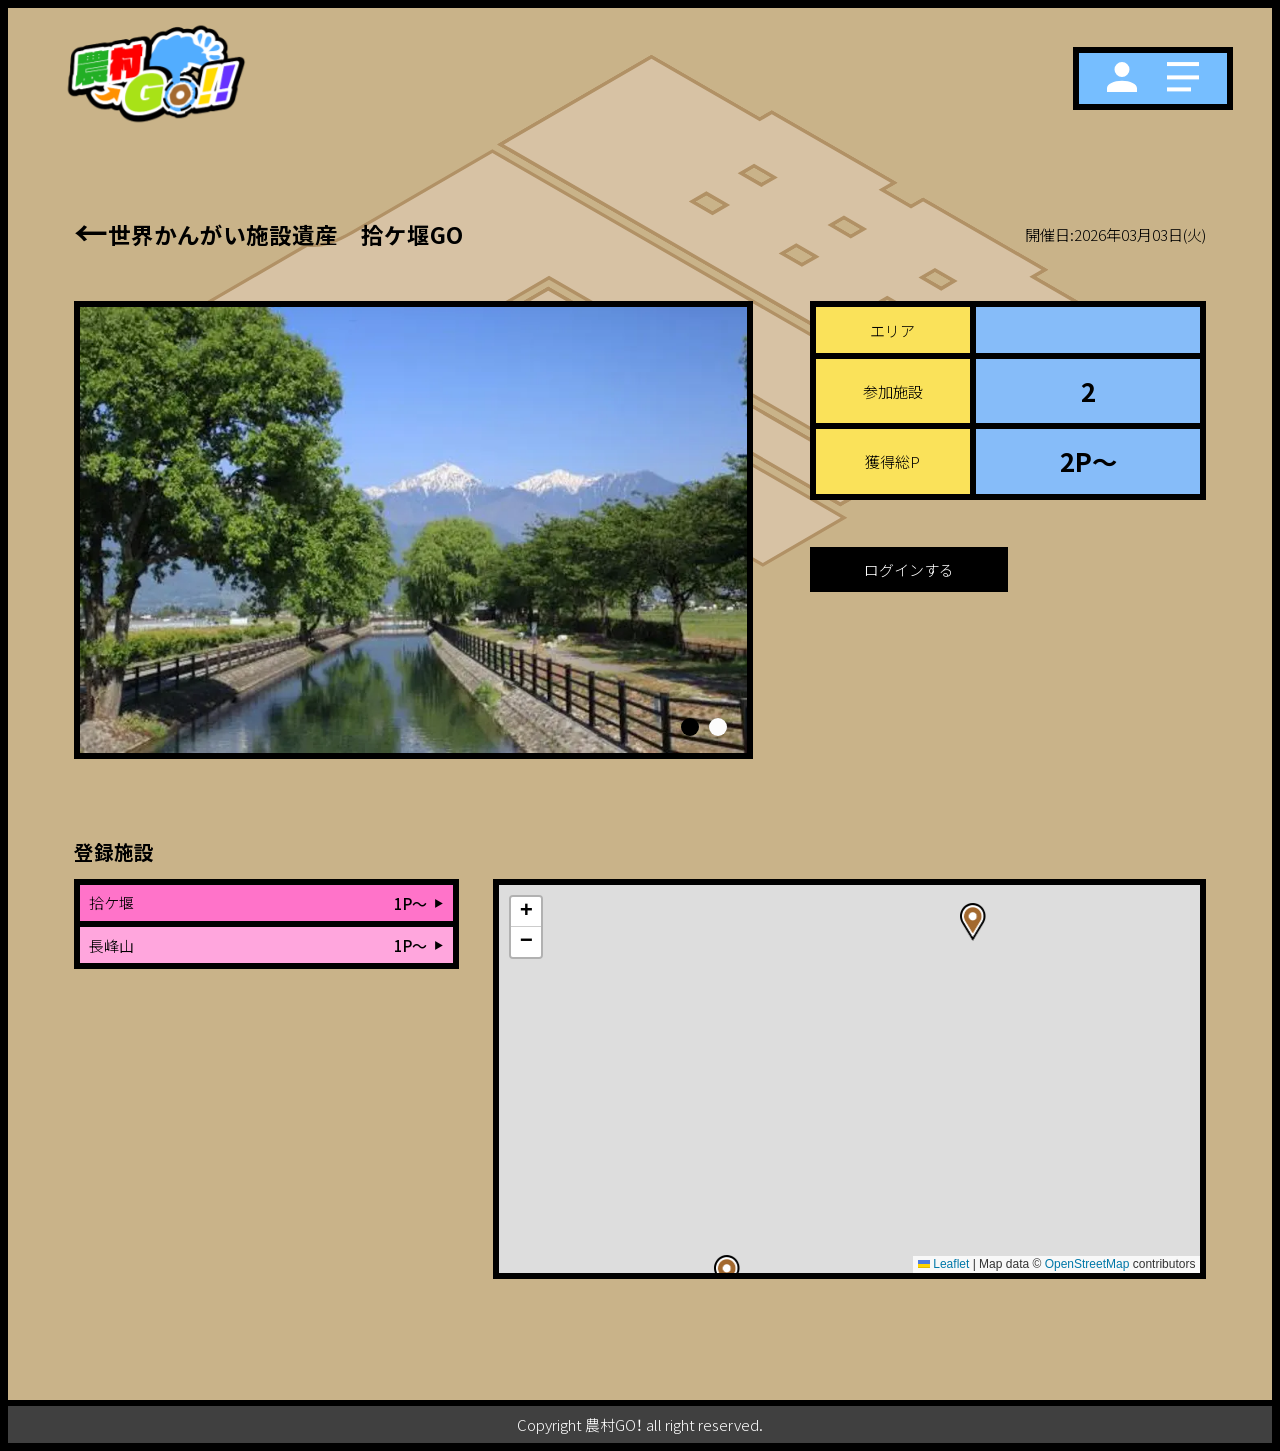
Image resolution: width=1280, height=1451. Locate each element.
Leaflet (943, 1264)
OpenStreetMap (1087, 1264)
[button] (690, 727)
